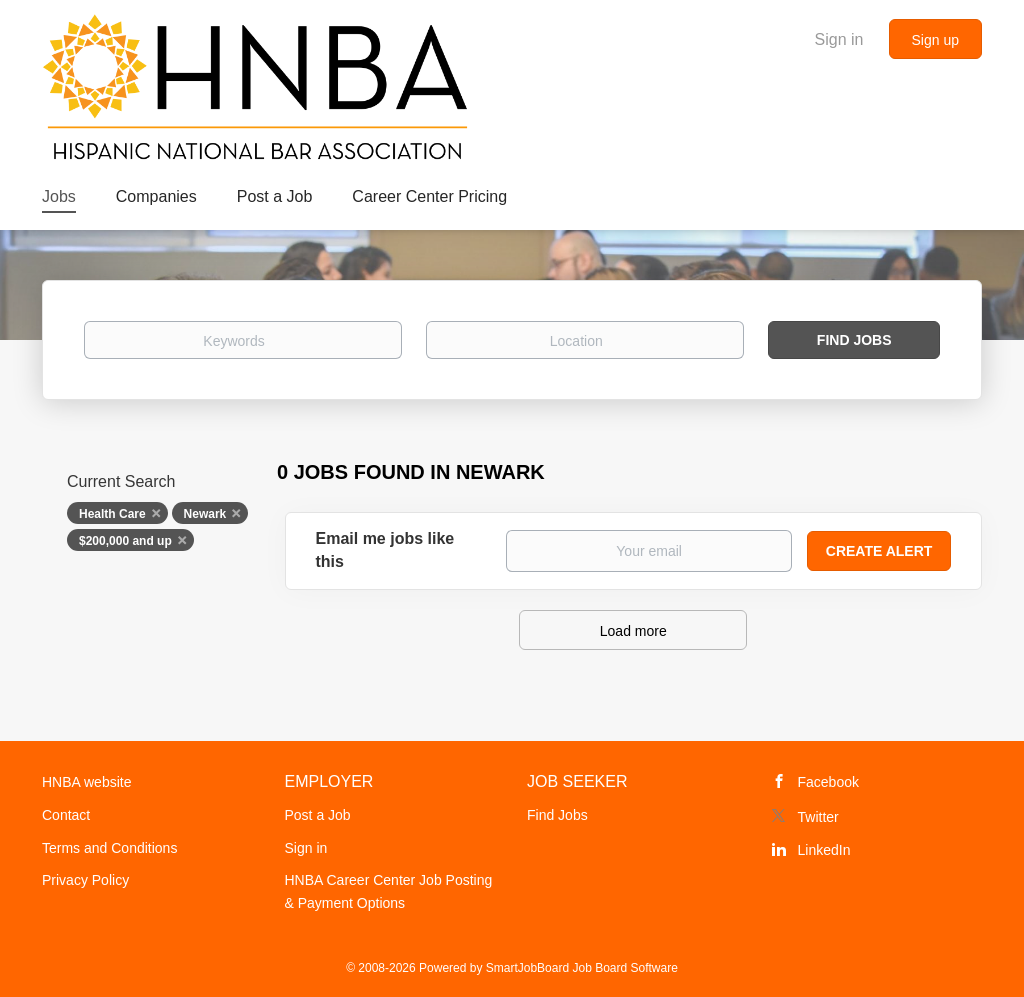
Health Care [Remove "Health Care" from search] (112, 514)
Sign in (839, 39)
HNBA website (86, 782)
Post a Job (318, 815)
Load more (633, 631)
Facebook (828, 782)
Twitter (818, 817)
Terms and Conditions (109, 848)
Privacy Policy (85, 880)
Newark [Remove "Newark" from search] (205, 514)
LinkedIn (824, 850)
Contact (66, 815)
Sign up (935, 40)
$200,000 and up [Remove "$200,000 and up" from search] (125, 541)
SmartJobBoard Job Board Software (582, 968)
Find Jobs (854, 340)
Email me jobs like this (385, 550)
